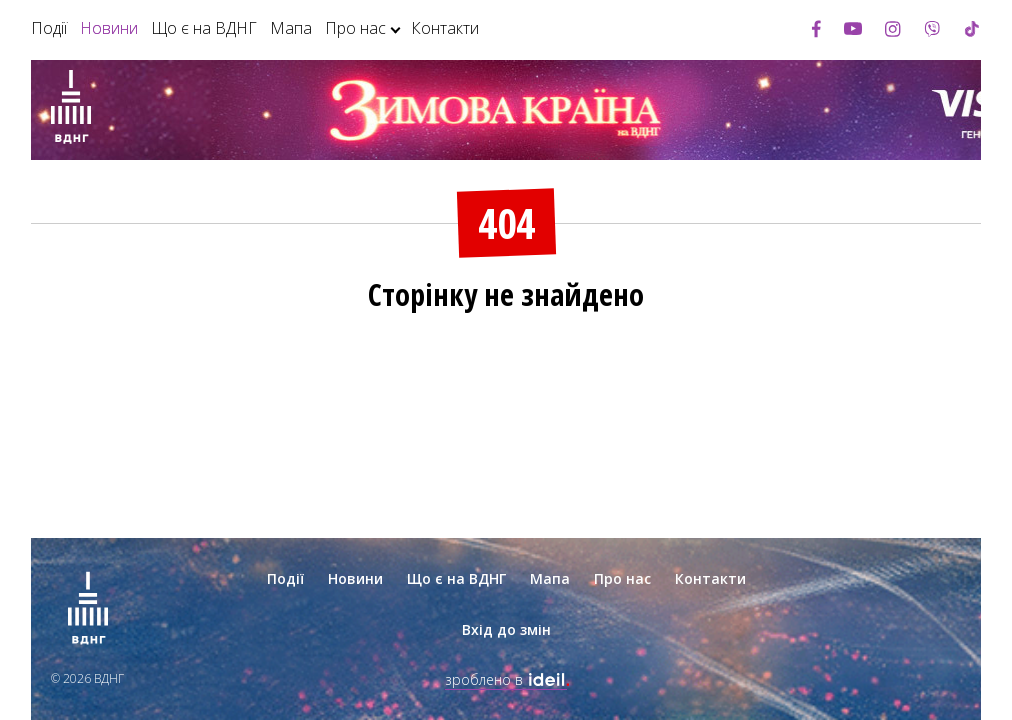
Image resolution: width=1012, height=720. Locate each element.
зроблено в (506, 679)
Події (49, 28)
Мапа (291, 28)
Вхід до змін (506, 629)
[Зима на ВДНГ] (71, 110)
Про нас (355, 28)
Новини (109, 28)
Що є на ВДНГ (204, 28)
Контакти (445, 28)
